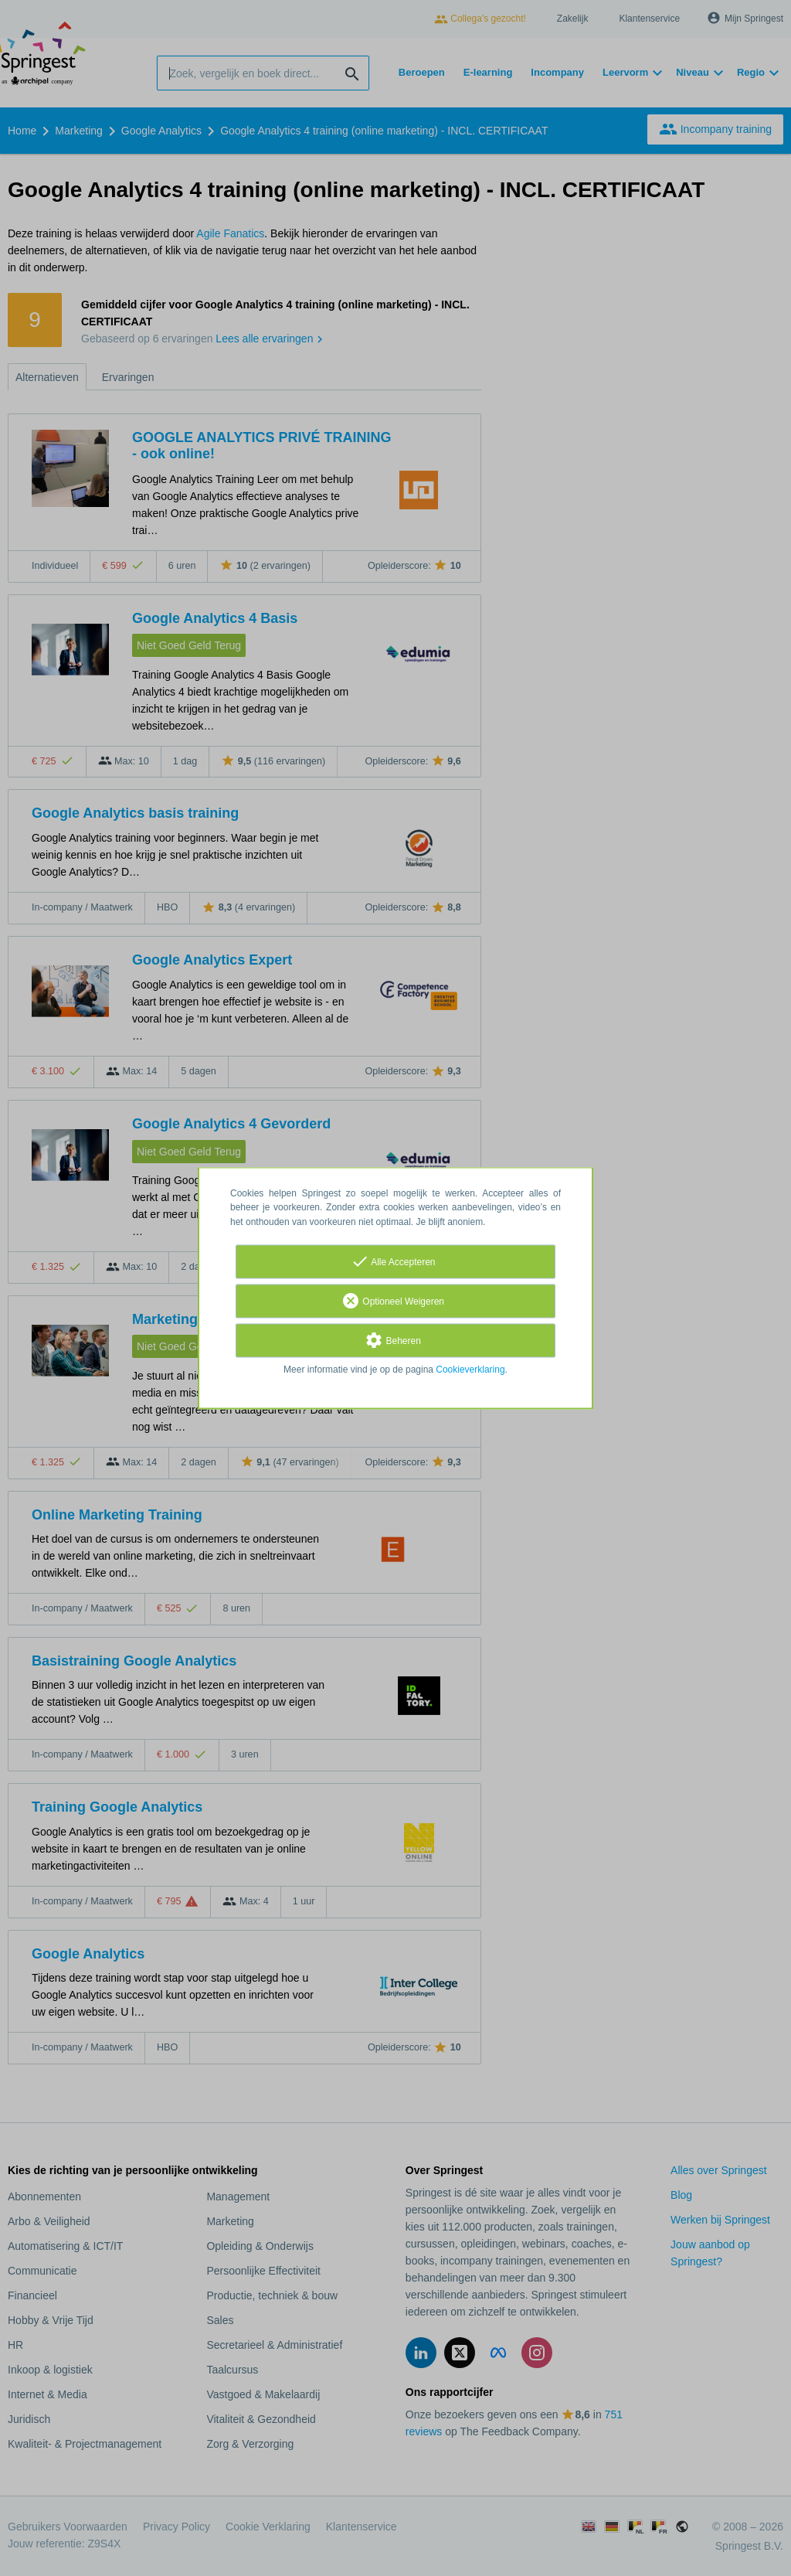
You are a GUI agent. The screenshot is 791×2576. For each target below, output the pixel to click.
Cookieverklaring (470, 1369)
